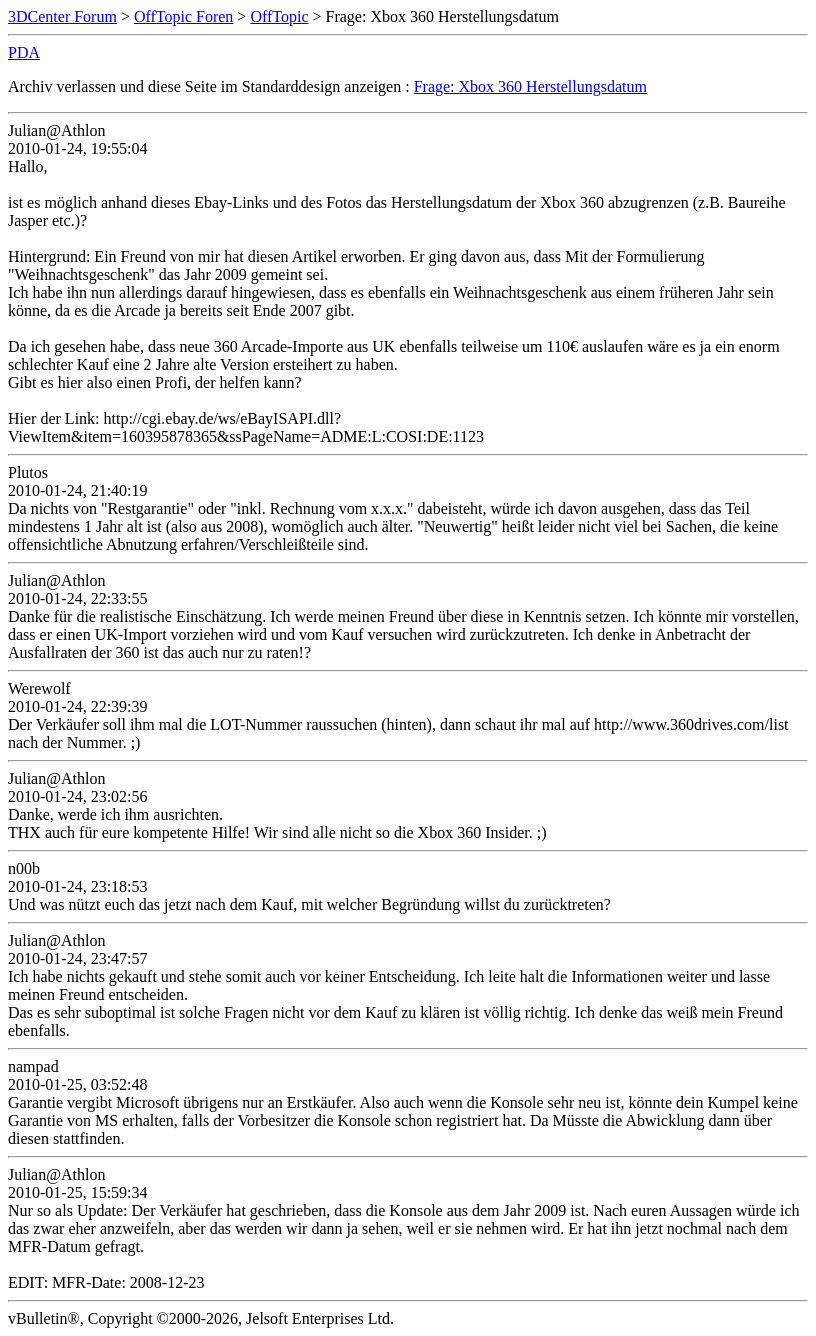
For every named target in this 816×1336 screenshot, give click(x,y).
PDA (24, 52)
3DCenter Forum (62, 16)
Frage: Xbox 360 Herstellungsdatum (530, 86)
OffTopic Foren (183, 16)
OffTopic (279, 16)
